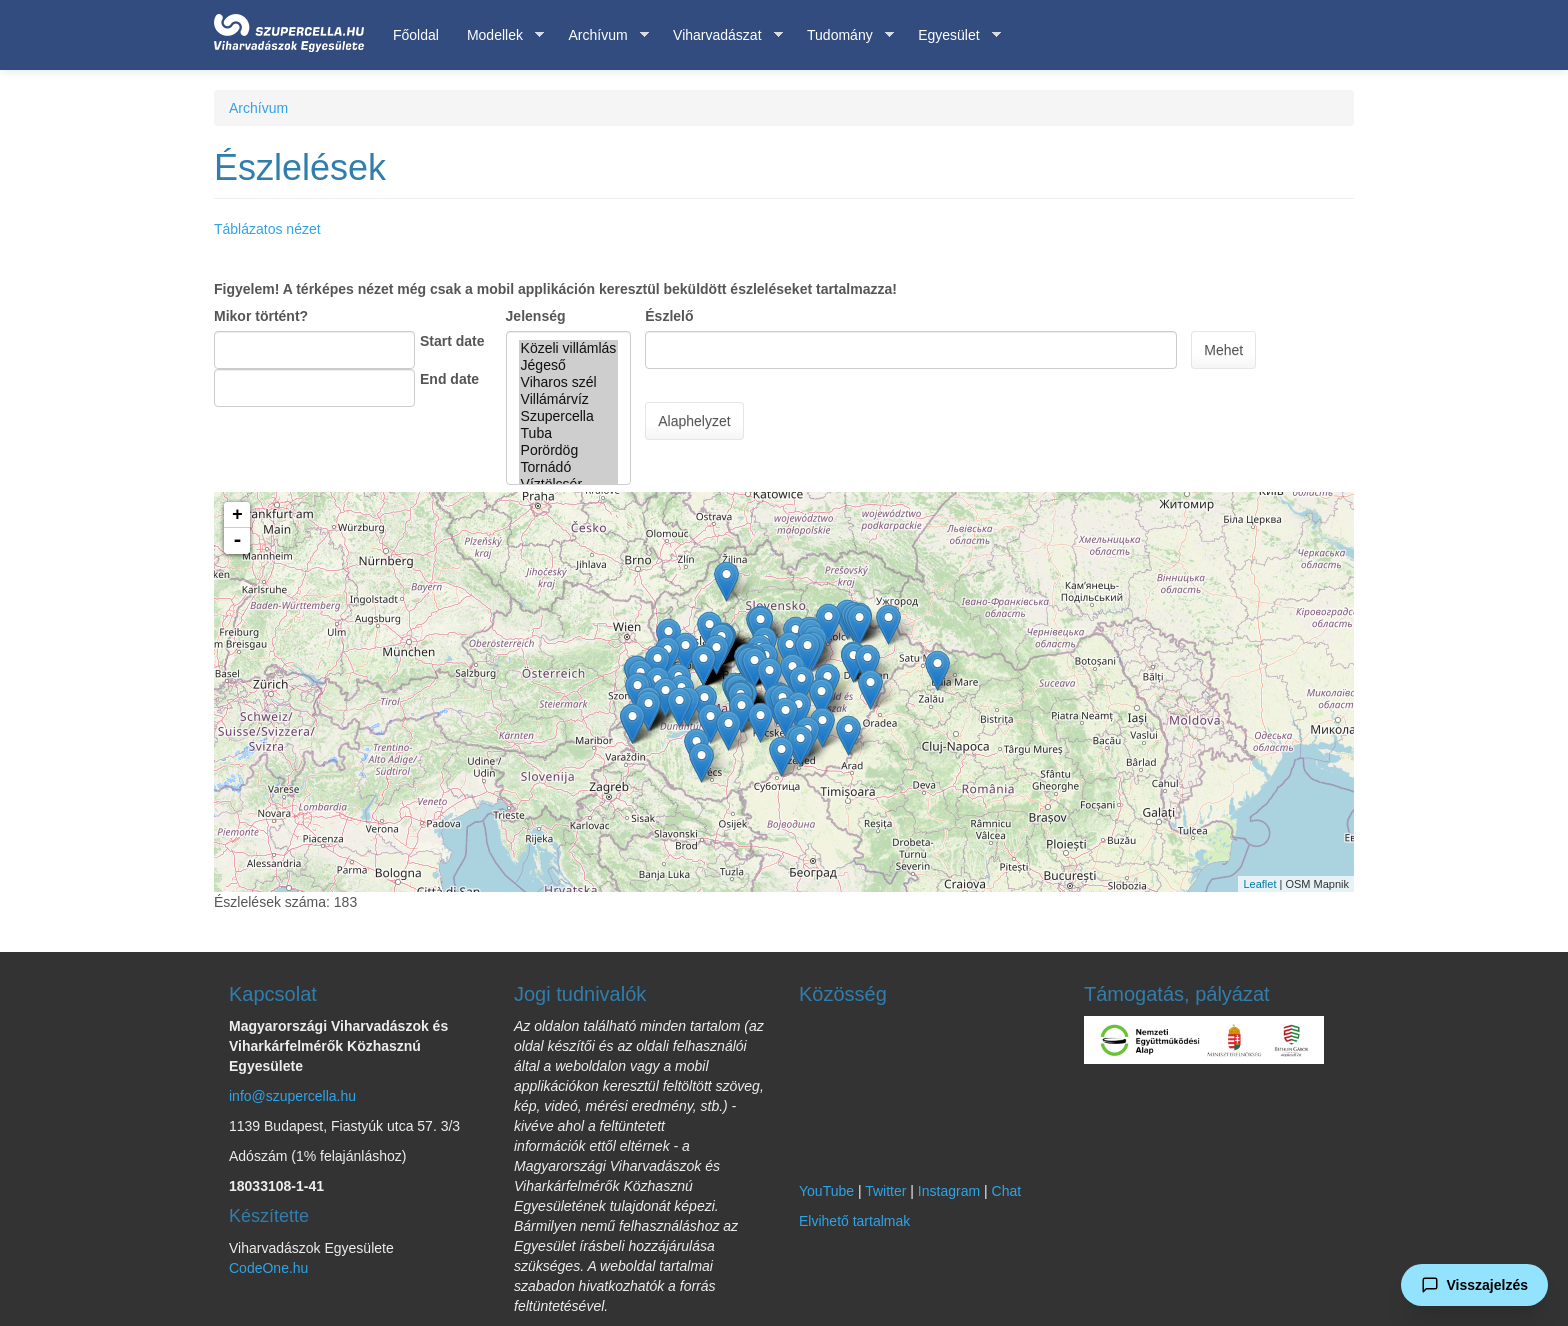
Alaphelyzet (694, 421)
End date (449, 379)
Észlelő (669, 316)
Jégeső (569, 365)
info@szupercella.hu (292, 1096)
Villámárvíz (569, 399)
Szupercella (569, 416)
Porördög (569, 450)
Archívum (601, 35)
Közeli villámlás (569, 348)
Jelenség (536, 316)
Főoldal (416, 35)
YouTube (826, 1191)
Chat (1007, 1191)
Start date (452, 341)
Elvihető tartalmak (854, 1221)
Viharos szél (569, 382)
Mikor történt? (261, 316)
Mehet (1223, 350)
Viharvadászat (720, 35)
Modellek (498, 35)
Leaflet (1259, 884)
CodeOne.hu (268, 1268)
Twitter (885, 1191)
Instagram (949, 1191)
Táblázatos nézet (267, 229)
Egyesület (952, 35)
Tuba (569, 433)
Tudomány (843, 35)
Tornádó (569, 467)
